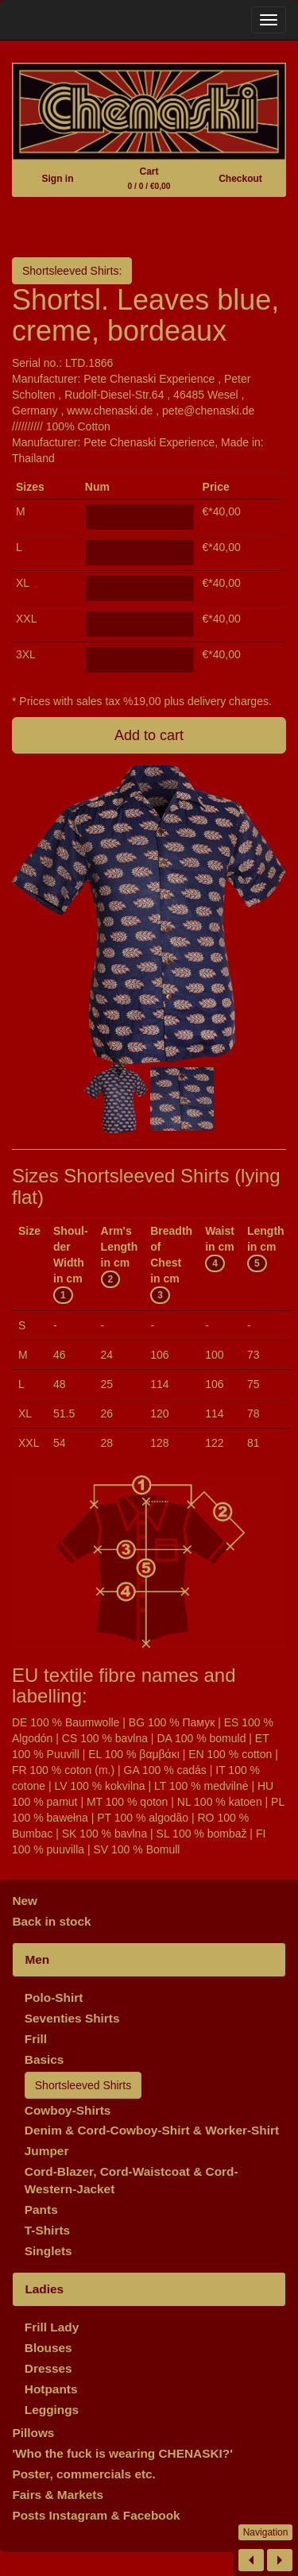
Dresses (48, 2368)
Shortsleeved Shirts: (72, 270)
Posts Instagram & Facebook (96, 2515)
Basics (44, 2059)
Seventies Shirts (72, 2018)
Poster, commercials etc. (84, 2474)
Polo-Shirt (54, 1997)
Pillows (33, 2432)
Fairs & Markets (57, 2494)
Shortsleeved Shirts (83, 2085)
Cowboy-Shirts (68, 2110)
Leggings (52, 2409)
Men (37, 1959)
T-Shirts (47, 2230)
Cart (149, 178)
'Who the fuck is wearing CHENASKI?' (122, 2453)
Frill (36, 2039)
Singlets (48, 2251)
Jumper (47, 2151)
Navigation (265, 2532)
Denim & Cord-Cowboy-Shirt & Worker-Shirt (152, 2130)
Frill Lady (52, 2327)
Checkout (240, 178)
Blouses (48, 2347)
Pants (41, 2209)
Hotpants (51, 2389)
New (24, 1900)
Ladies (44, 2289)
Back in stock (51, 1921)
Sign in (57, 178)
